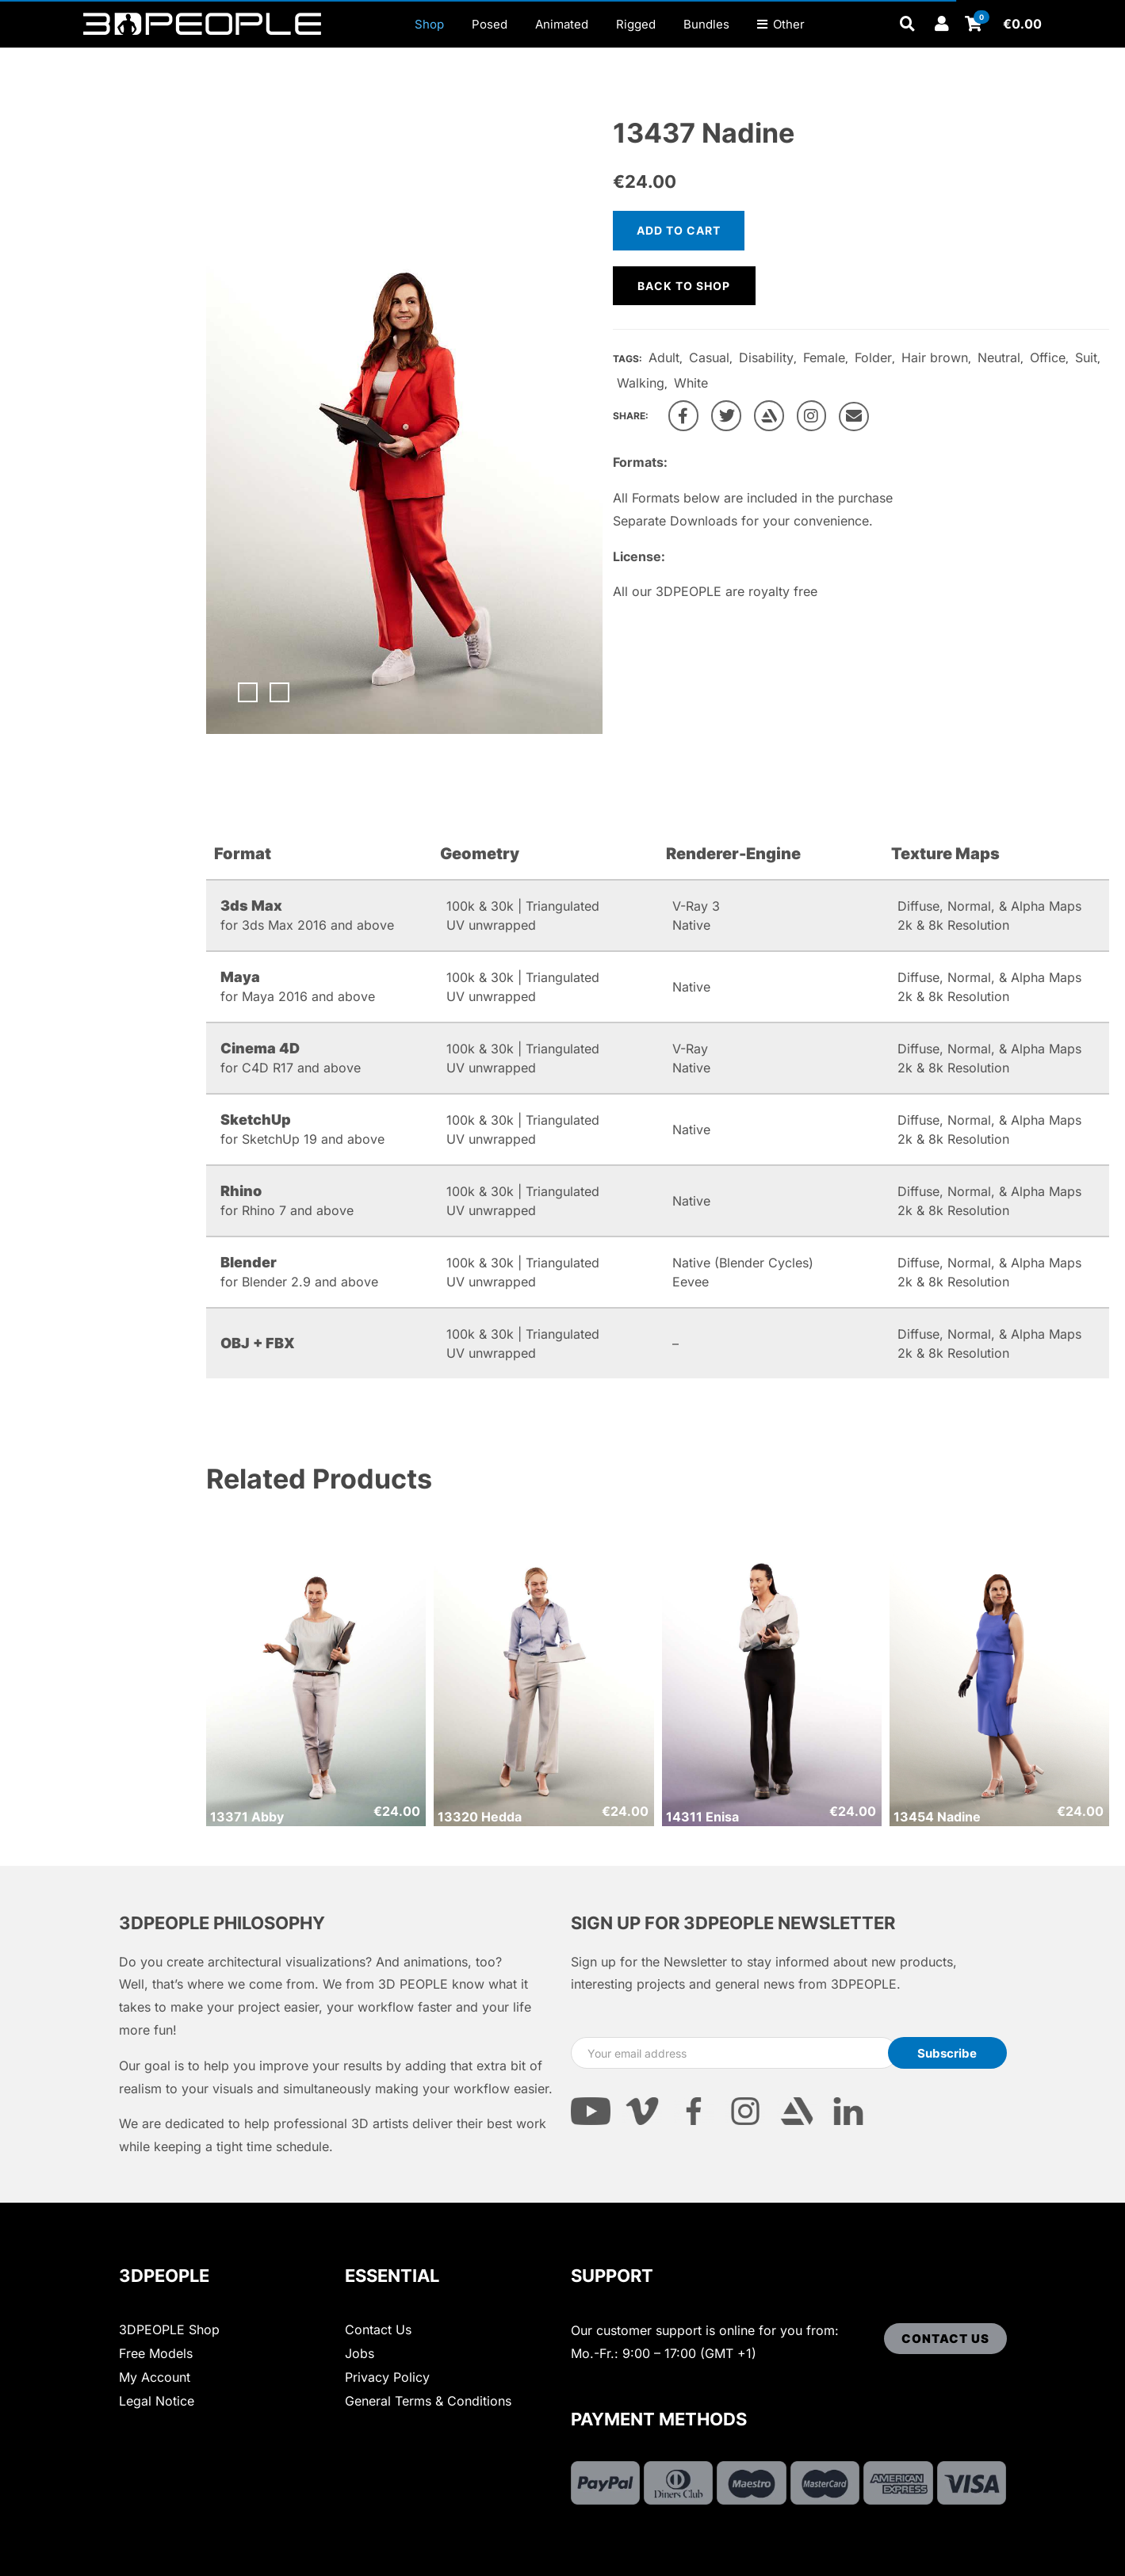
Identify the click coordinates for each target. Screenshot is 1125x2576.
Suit (1086, 357)
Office (1048, 357)
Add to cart (679, 230)
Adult (664, 357)
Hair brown (934, 357)
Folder (873, 357)
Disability (766, 357)
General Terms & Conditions (428, 2401)
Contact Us (378, 2329)
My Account (154, 2377)
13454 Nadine (937, 1817)
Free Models (156, 2353)
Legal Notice (156, 2401)
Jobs (359, 2353)
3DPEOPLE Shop (169, 2329)
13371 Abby (247, 1817)
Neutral (999, 357)
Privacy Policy (387, 2377)
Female (824, 357)
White (691, 383)
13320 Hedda (480, 1817)
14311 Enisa (702, 1817)
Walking (640, 383)
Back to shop (683, 285)
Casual (709, 357)
